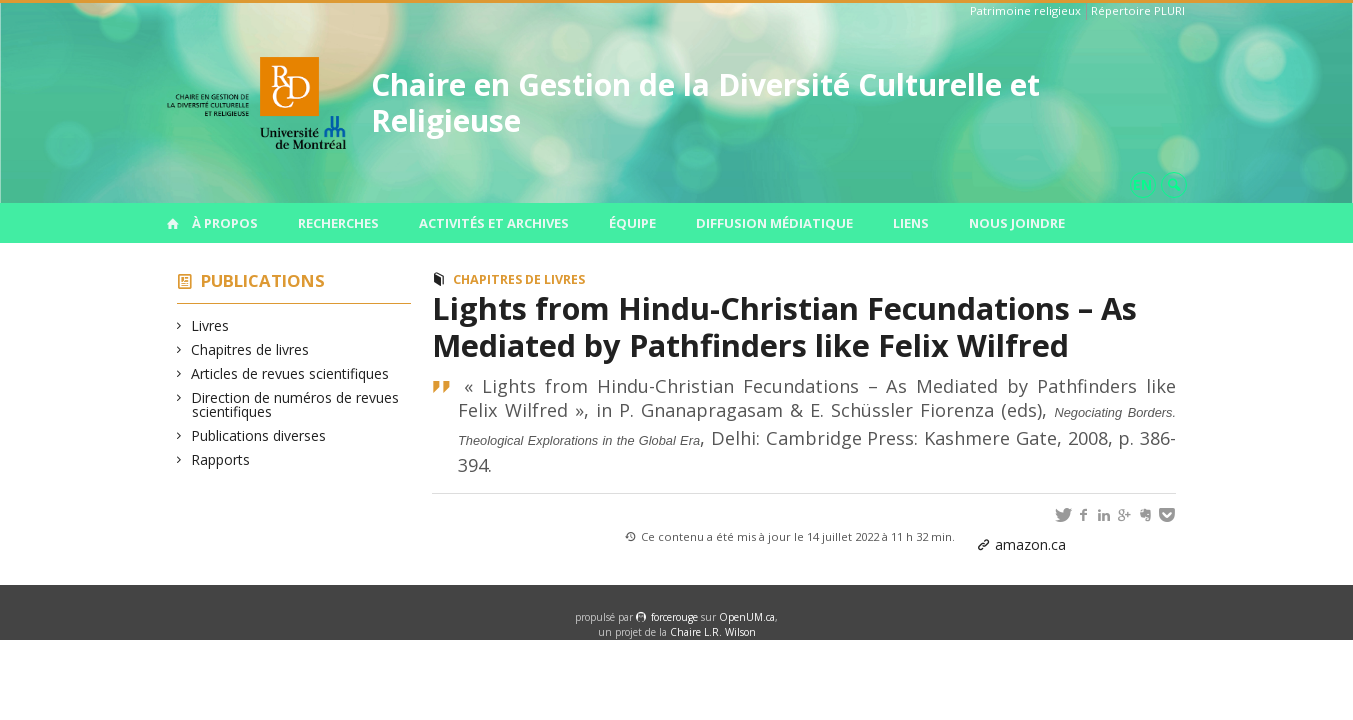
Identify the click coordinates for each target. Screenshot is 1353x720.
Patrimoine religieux (1025, 10)
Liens (911, 223)
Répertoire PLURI (1138, 10)
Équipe (632, 223)
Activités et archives (494, 223)
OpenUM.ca (747, 617)
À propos (225, 223)
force (674, 617)
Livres (210, 325)
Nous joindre (1017, 223)
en (1142, 184)
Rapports (221, 459)
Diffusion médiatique (774, 223)
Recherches (338, 223)
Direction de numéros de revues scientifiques (295, 404)
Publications (263, 280)
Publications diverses (259, 435)
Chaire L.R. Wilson (713, 632)
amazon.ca (1030, 544)
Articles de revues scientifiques (290, 373)
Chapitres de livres (250, 349)
